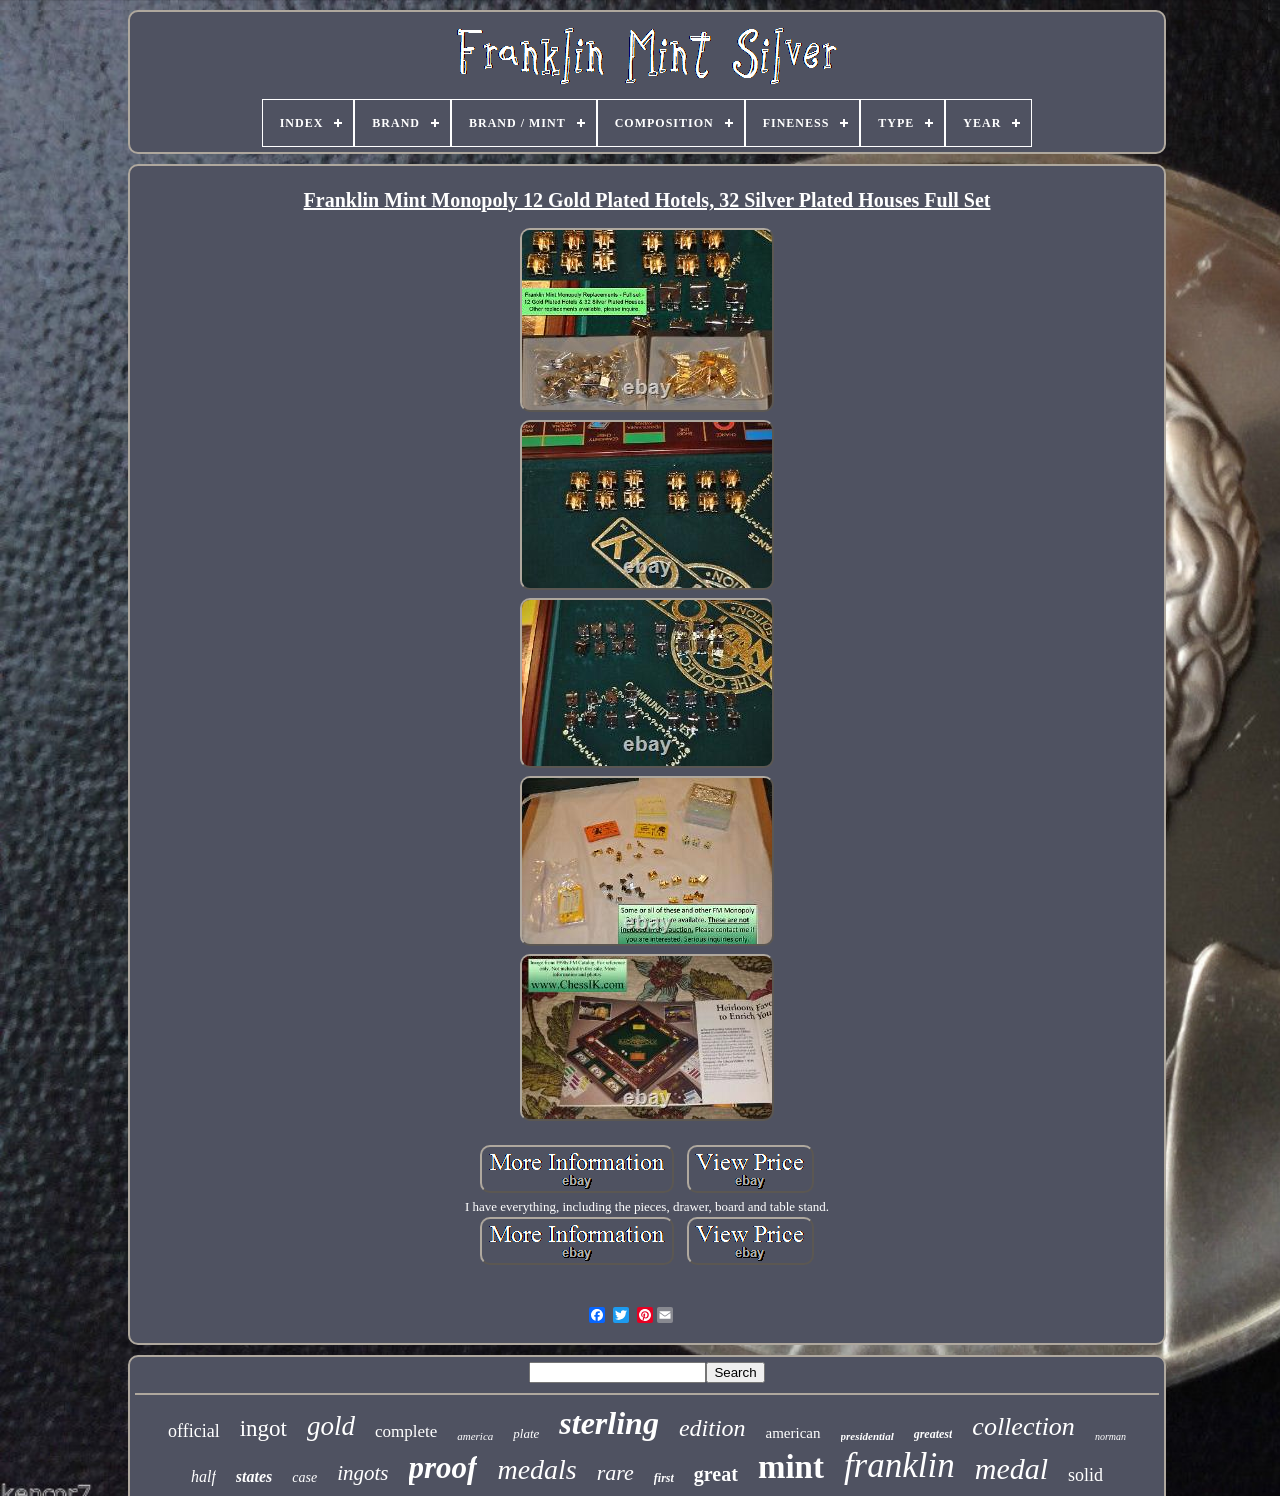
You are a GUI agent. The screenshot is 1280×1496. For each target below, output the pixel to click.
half (203, 1476)
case (304, 1477)
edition (712, 1428)
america (475, 1436)
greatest (933, 1434)
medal (1011, 1468)
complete (406, 1431)
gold (331, 1426)
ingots (362, 1473)
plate (526, 1433)
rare (615, 1472)
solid (1085, 1475)
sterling (609, 1423)
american (793, 1433)
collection (1023, 1426)
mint (791, 1467)
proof (443, 1467)
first (664, 1478)
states (254, 1476)
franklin (899, 1465)
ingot (263, 1428)
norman (1110, 1436)
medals (536, 1469)
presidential (867, 1436)
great (716, 1474)
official (194, 1431)
